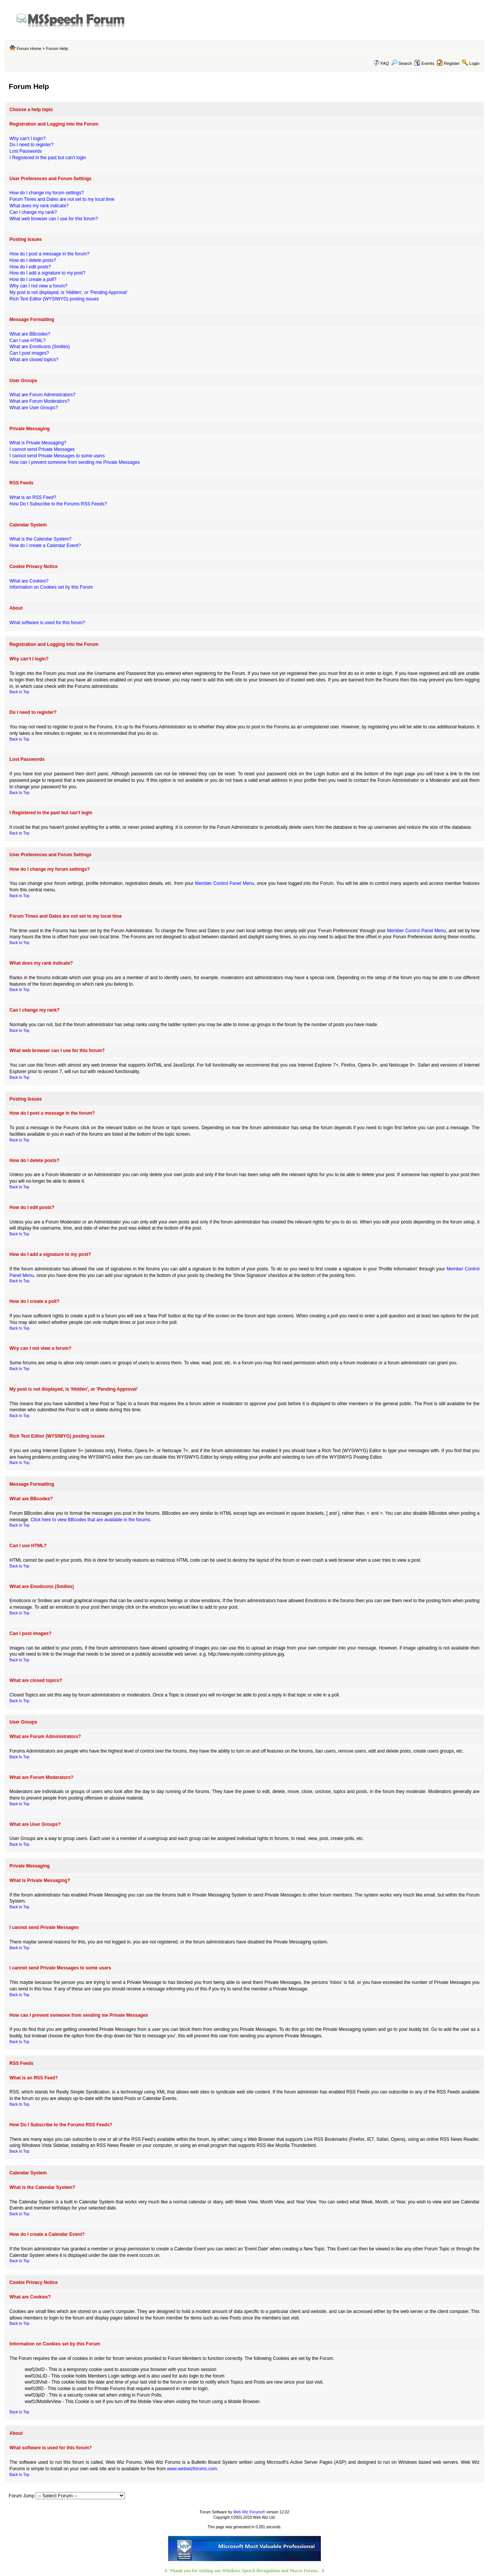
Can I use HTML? (27, 340)
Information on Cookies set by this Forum (51, 587)
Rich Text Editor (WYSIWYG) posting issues (54, 299)
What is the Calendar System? (40, 539)
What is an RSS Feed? (33, 497)
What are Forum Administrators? (43, 394)
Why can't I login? (27, 138)
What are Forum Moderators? (40, 401)
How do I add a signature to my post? (48, 273)
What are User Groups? (34, 407)
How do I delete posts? (33, 260)
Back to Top (19, 692)
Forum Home (29, 48)
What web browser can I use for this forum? (54, 218)
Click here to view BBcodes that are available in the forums (90, 1519)
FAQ (385, 63)
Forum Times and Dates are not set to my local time (62, 199)
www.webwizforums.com (192, 2468)
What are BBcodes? (30, 334)
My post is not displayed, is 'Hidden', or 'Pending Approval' (69, 292)
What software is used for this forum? (47, 622)
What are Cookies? (29, 581)
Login (474, 63)
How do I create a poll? (33, 279)
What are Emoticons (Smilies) (40, 346)
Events (424, 63)
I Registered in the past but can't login (48, 157)
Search (401, 63)
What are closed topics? (34, 359)
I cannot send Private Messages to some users (57, 455)
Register (452, 63)
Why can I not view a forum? (38, 286)
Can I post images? (29, 353)
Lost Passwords (26, 151)
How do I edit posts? (30, 267)
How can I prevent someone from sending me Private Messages (75, 462)
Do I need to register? (31, 144)
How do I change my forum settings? (47, 192)
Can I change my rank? (33, 212)
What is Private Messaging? (38, 442)
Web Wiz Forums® (249, 2512)
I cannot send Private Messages (42, 449)
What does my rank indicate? (39, 205)
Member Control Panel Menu (224, 883)
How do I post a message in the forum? (49, 254)
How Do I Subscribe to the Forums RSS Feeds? (58, 504)
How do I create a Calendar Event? (45, 545)
